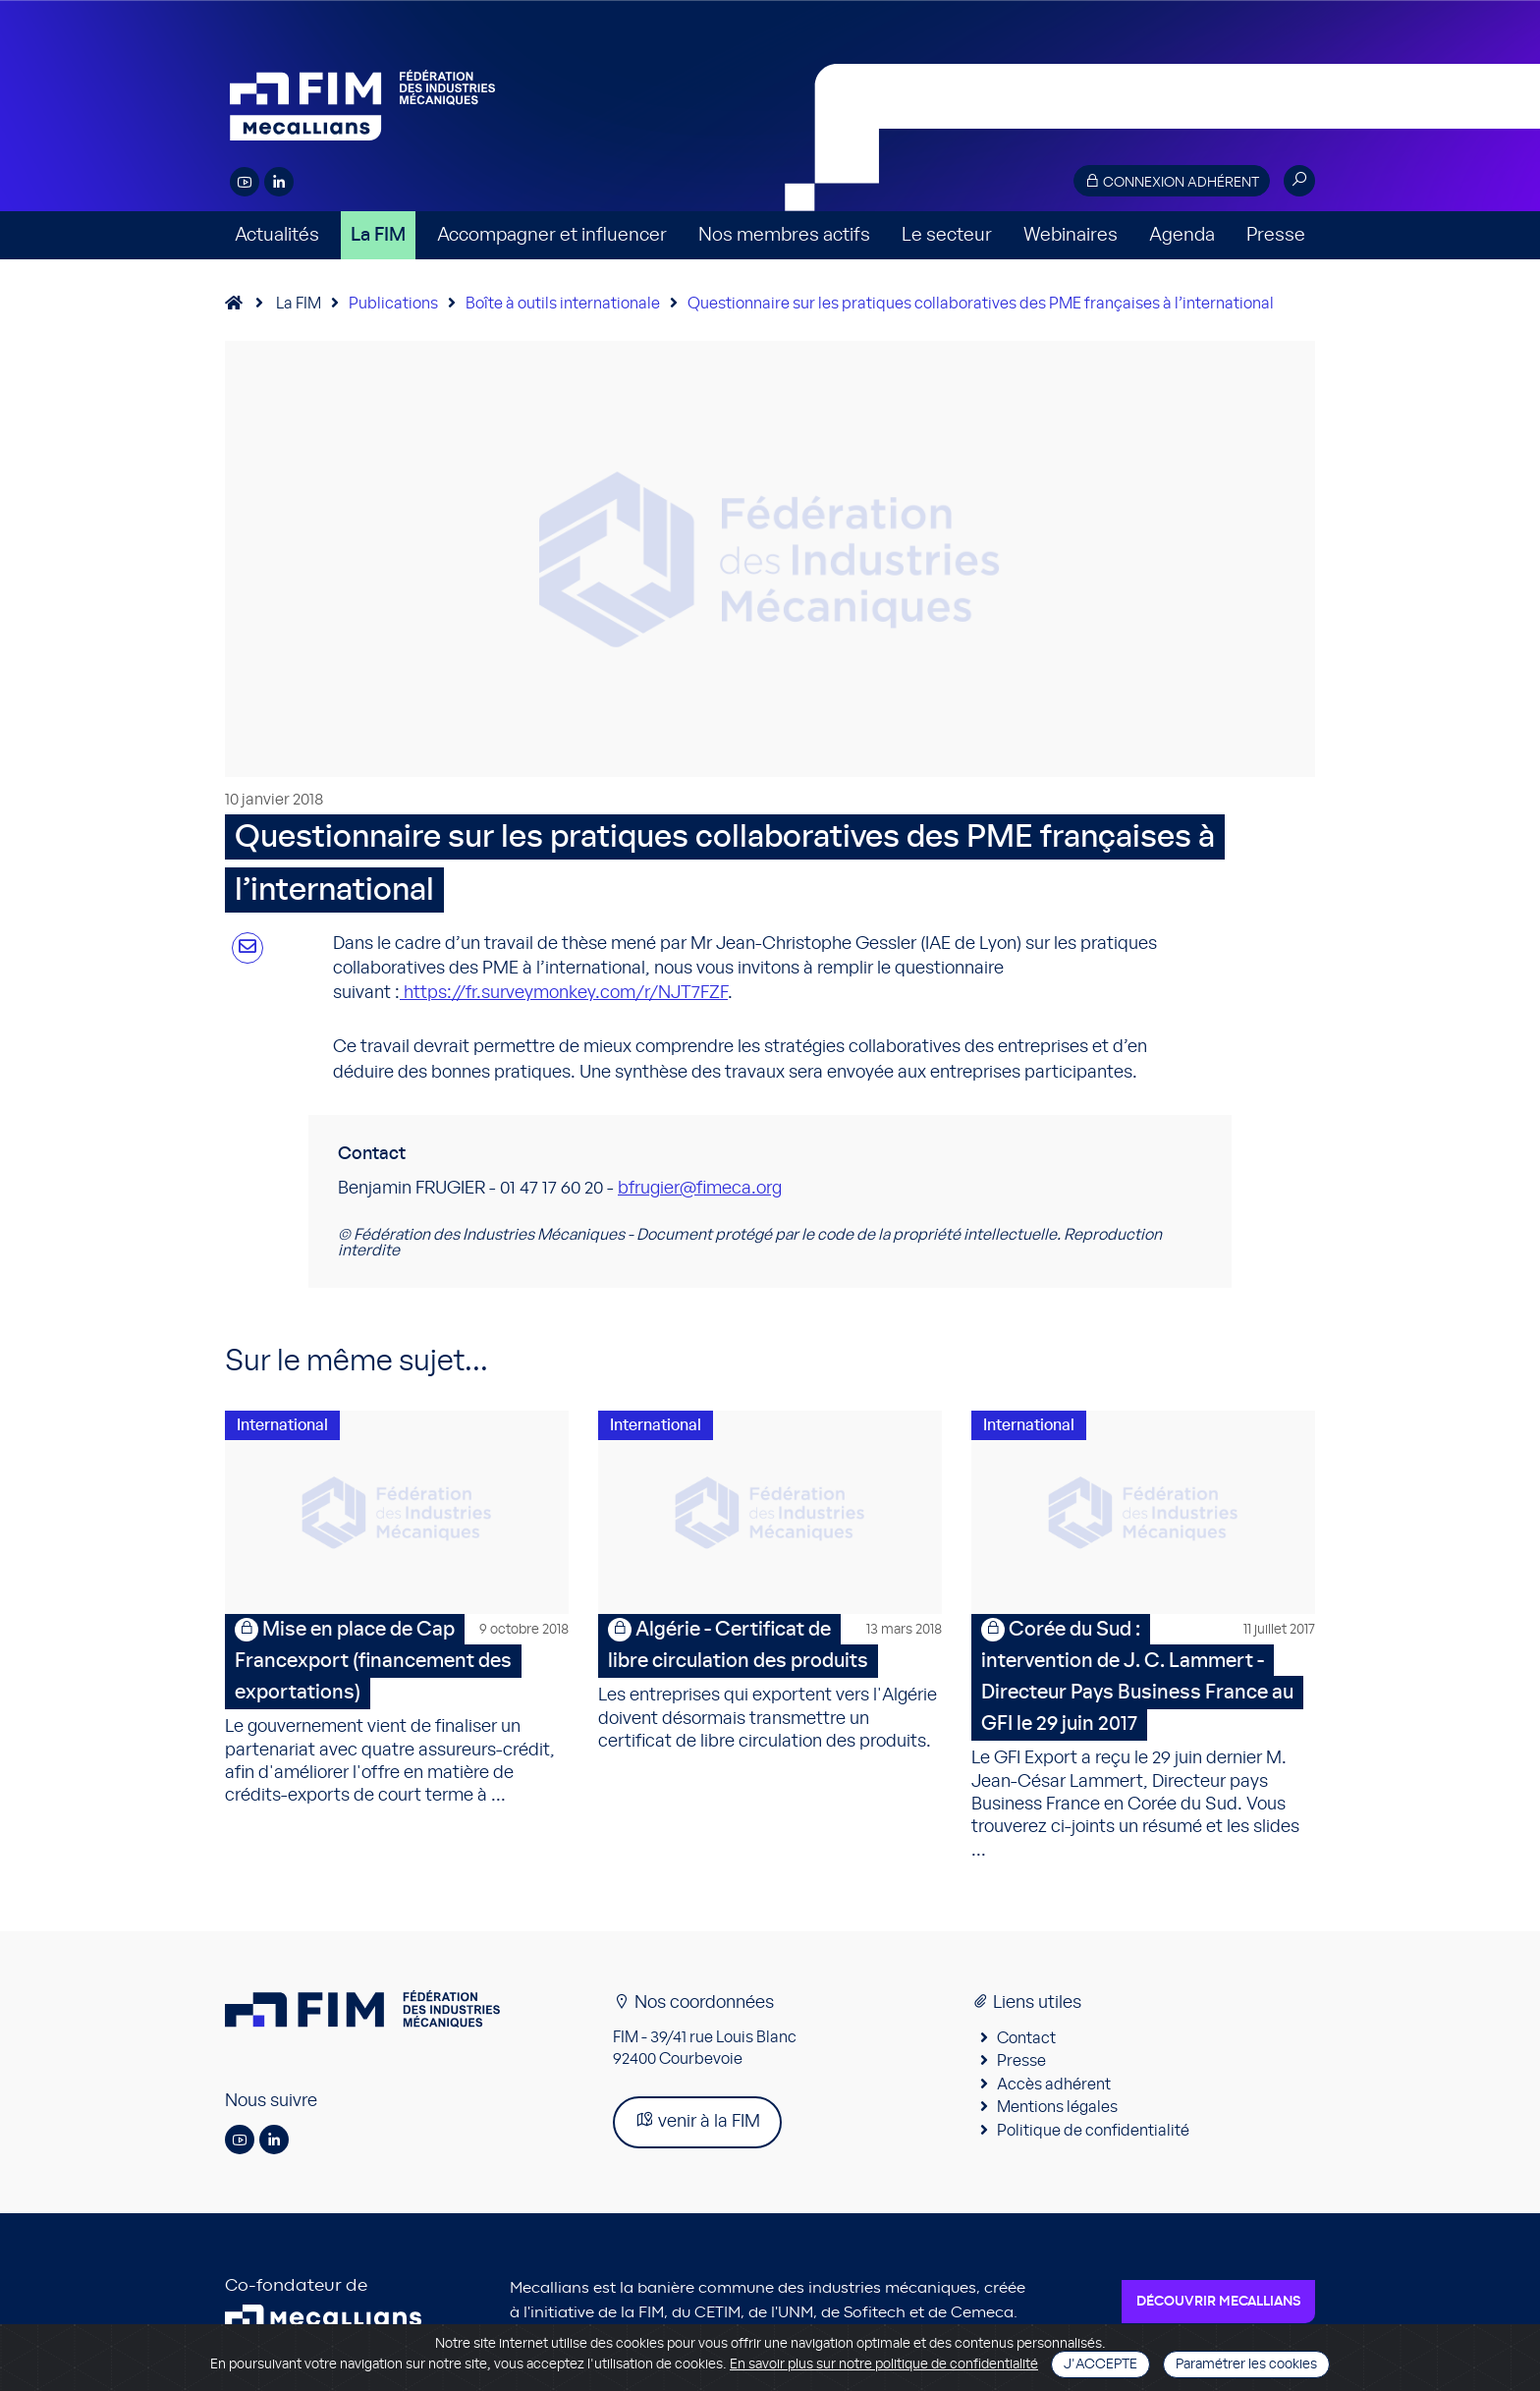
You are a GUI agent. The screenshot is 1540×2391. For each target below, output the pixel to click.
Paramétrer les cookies (1246, 2364)
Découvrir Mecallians (1218, 2304)
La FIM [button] (378, 235)
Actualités (277, 235)
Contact (1026, 2041)
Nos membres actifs (784, 235)
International (282, 1425)
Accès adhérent (1054, 2087)
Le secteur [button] (947, 235)
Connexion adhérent (1171, 181)
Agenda (1182, 235)
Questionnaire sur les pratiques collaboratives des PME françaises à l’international (981, 303)
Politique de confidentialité (1093, 2133)
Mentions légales (1057, 2110)
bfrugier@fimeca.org (700, 1188)
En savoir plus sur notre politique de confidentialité (884, 2364)
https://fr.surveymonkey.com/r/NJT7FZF (566, 993)
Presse (1275, 235)
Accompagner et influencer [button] (552, 235)
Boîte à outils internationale (563, 303)
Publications (393, 303)
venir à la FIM (697, 2123)
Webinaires (1070, 235)
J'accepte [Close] (1100, 2364)
